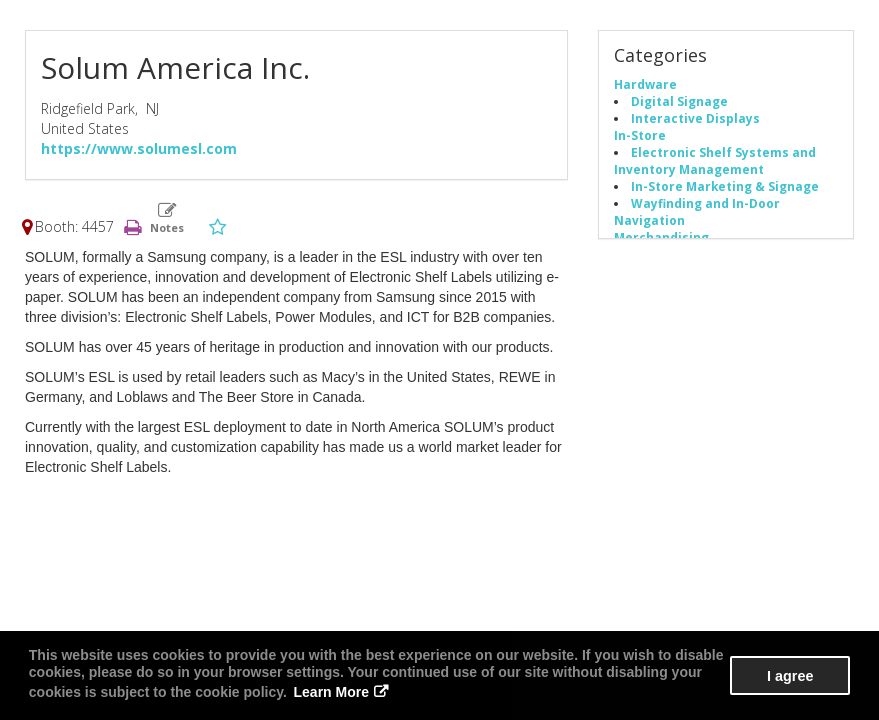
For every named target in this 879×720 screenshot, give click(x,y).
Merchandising (661, 237)
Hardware (645, 84)
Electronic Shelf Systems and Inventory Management (715, 160)
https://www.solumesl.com (139, 148)
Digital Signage (679, 101)
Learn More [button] (331, 692)
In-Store (640, 135)
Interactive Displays (695, 118)
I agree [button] (790, 676)
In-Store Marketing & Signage (725, 186)
